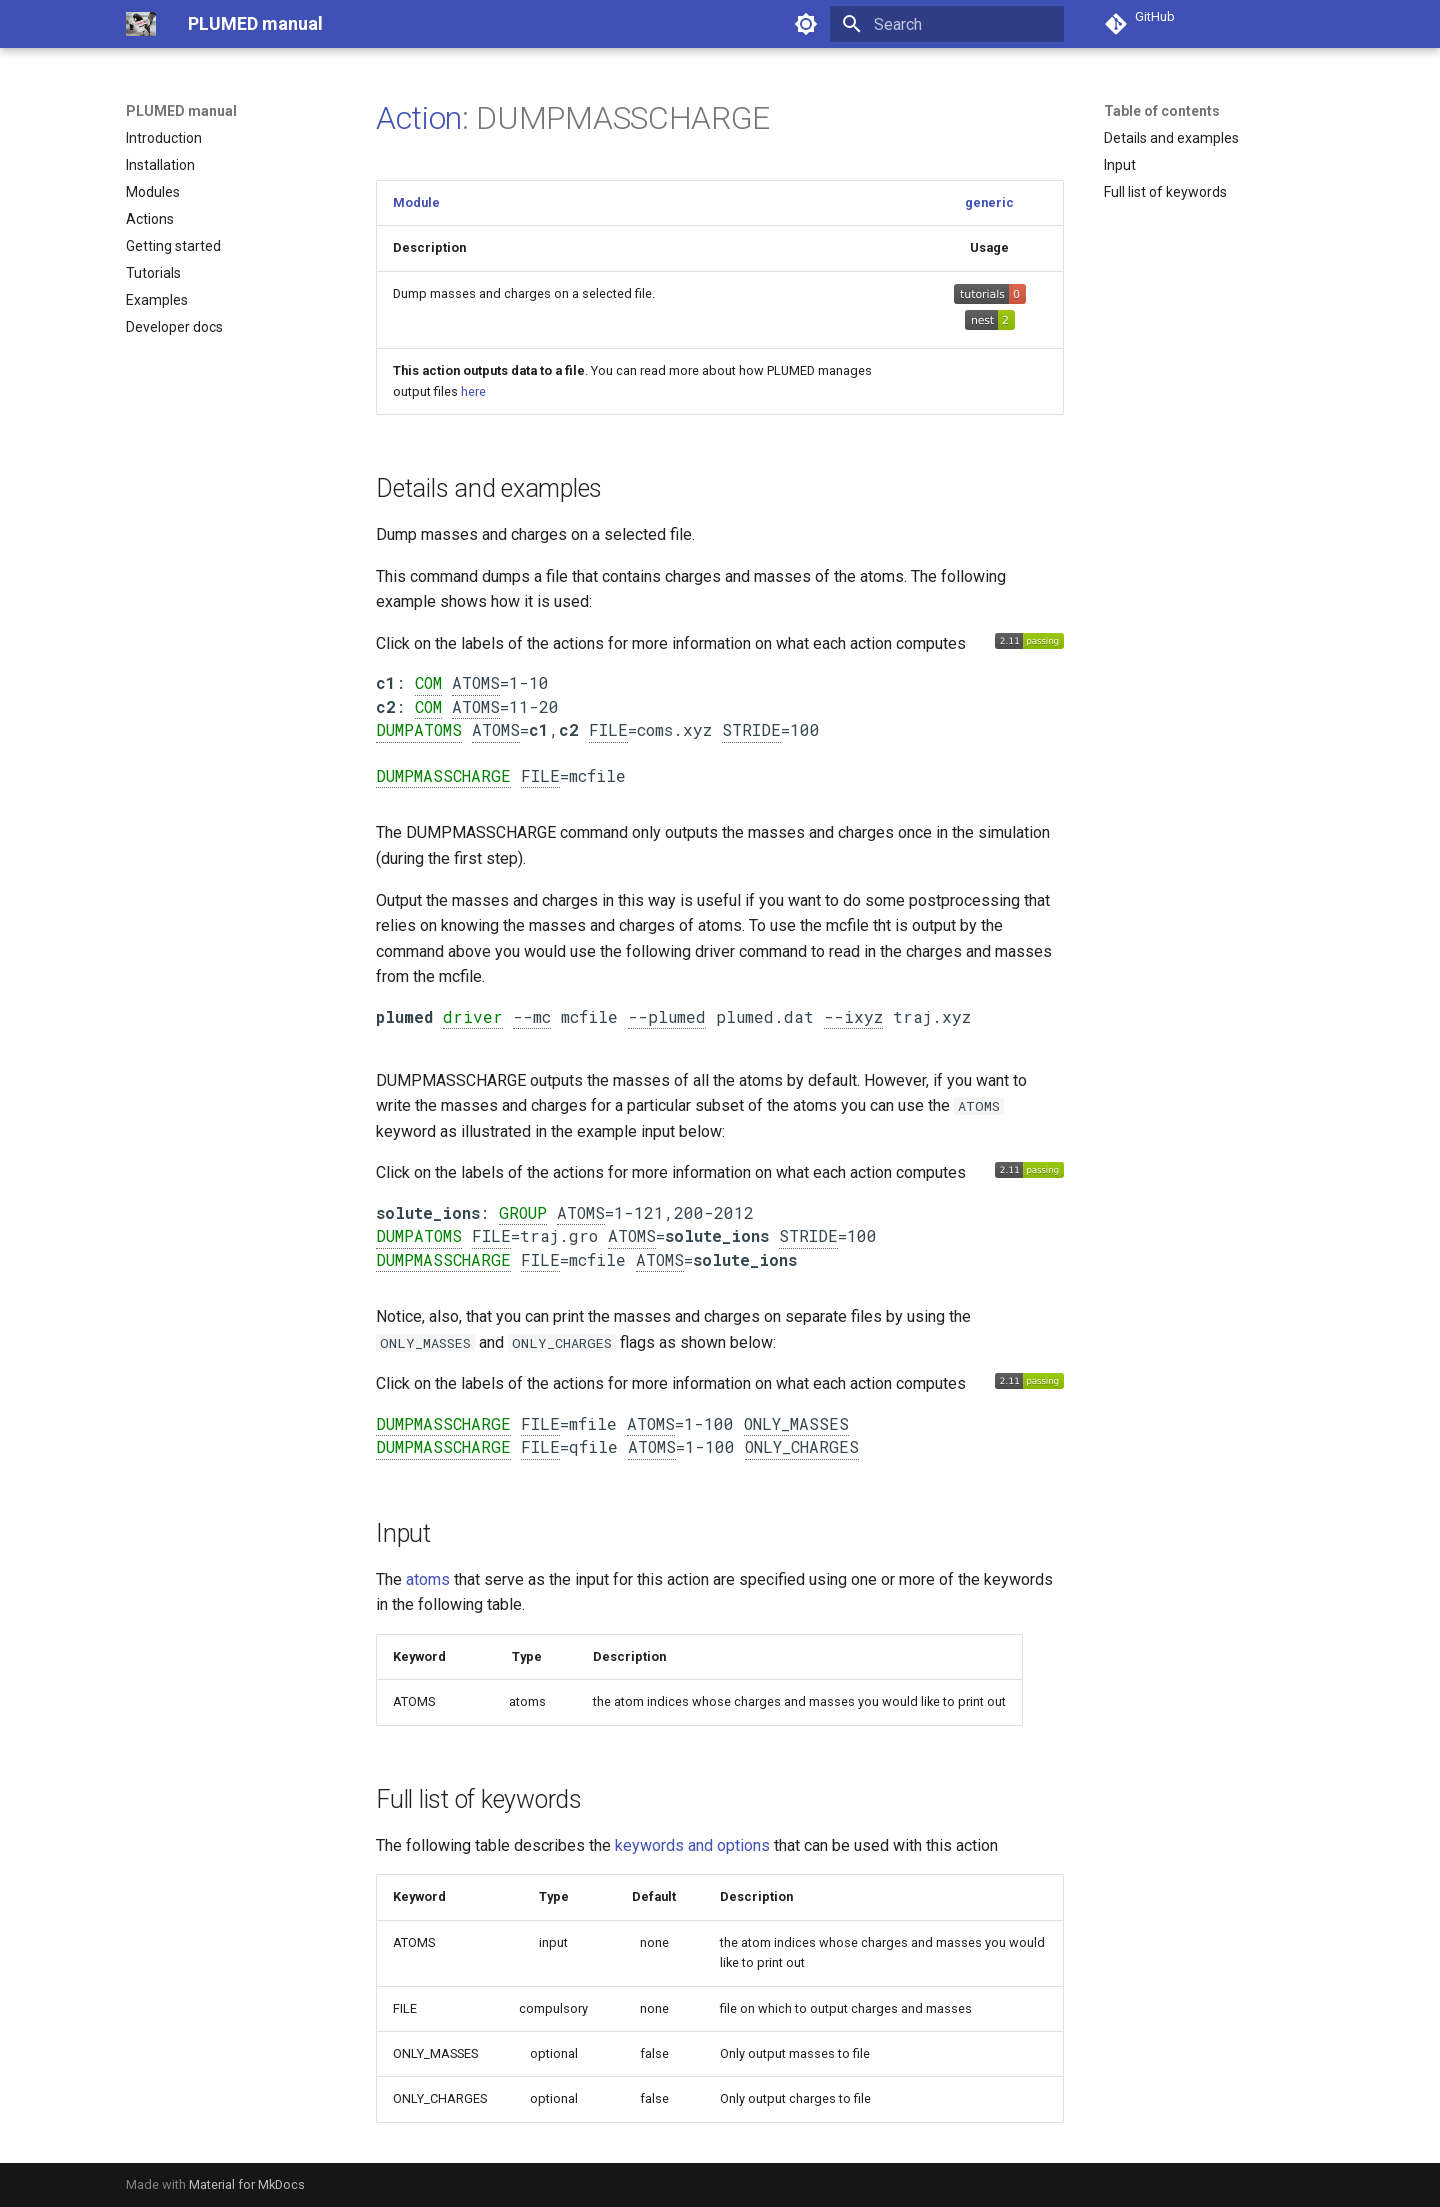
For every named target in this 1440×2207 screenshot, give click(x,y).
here (473, 391)
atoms (428, 1579)
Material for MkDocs (247, 2184)
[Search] (947, 24)
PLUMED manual (181, 111)
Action (419, 118)
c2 (386, 706)
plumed (404, 1016)
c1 (386, 682)
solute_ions (428, 1212)
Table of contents (1162, 111)
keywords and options (692, 1845)
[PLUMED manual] (141, 24)
